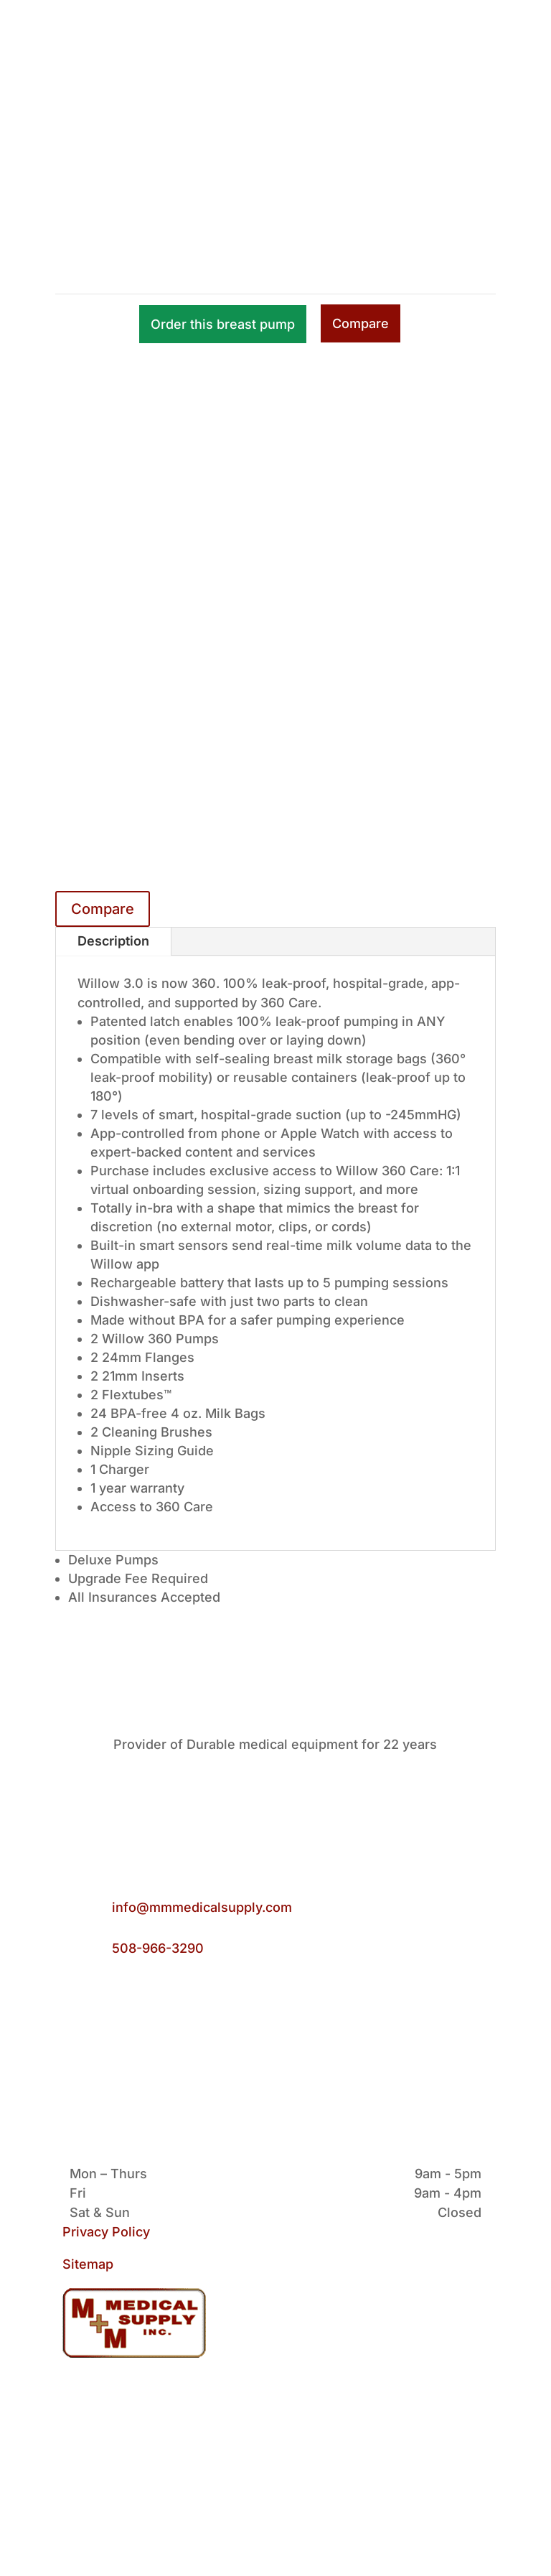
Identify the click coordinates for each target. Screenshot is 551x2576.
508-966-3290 (158, 1948)
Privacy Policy (106, 2231)
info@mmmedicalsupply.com (202, 1907)
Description (113, 940)
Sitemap (87, 2264)
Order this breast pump (223, 324)
